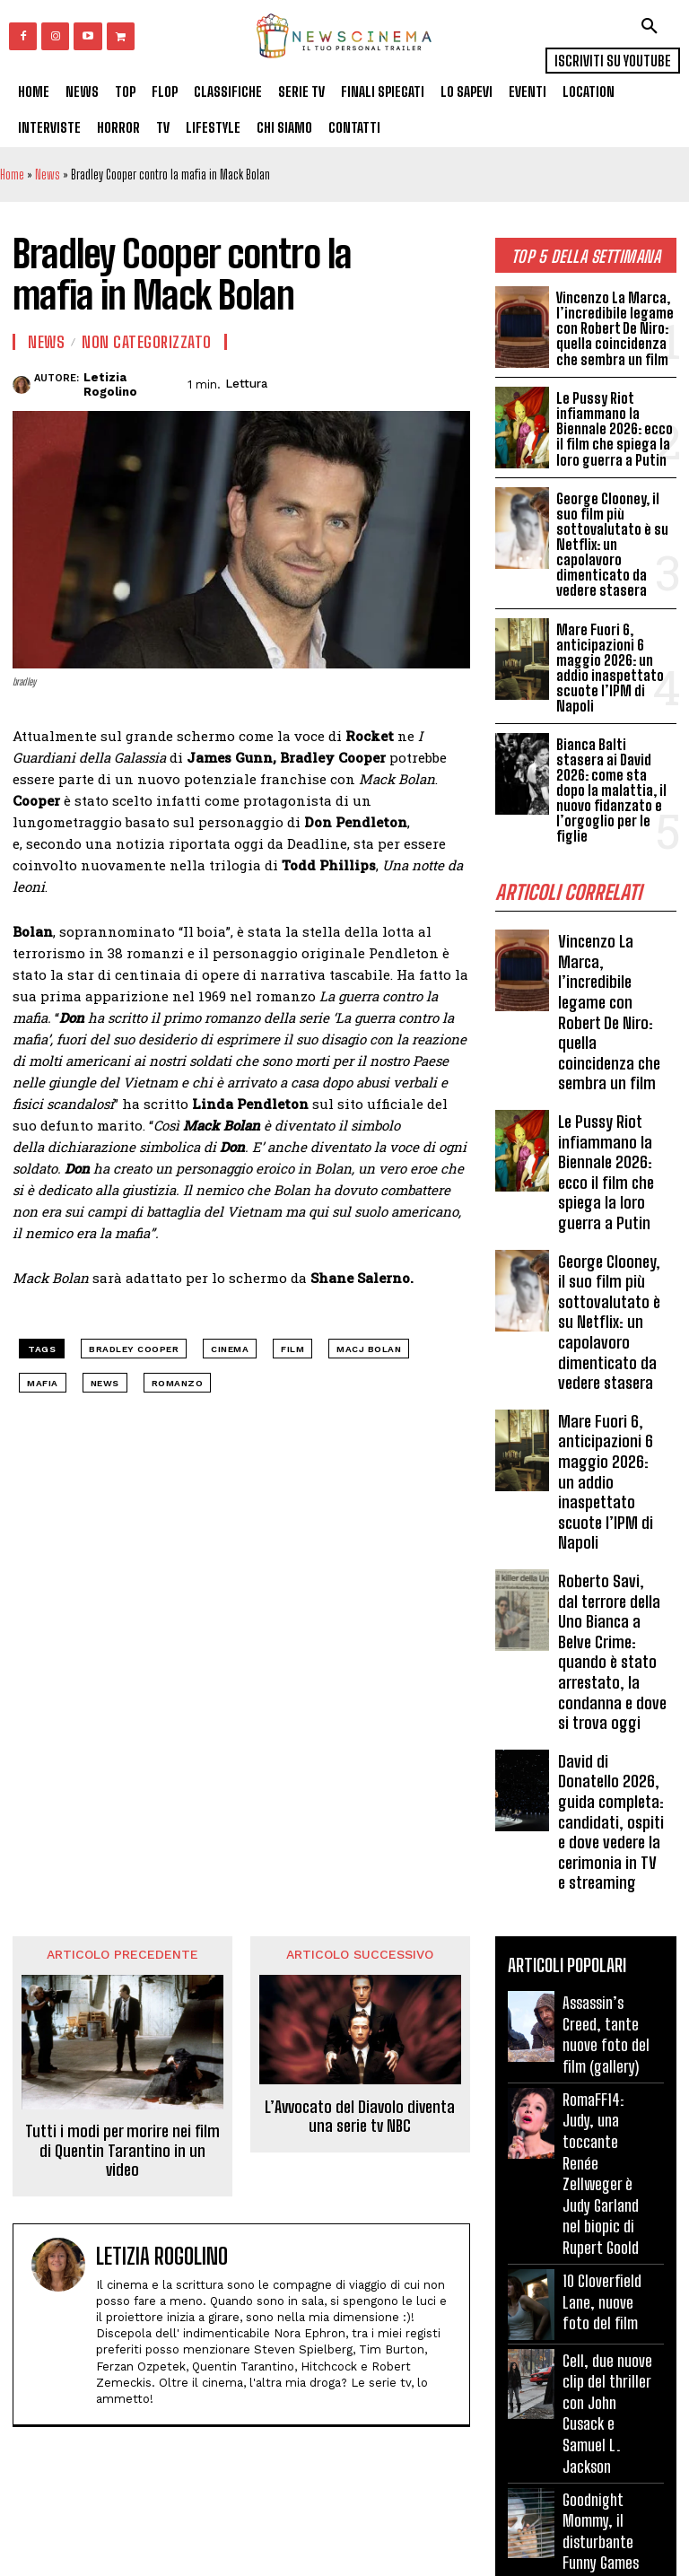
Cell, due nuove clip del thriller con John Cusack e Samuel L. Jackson (606, 2339)
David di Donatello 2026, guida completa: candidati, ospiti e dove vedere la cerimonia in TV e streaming (611, 1775)
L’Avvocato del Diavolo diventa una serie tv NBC (360, 2067)
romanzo (178, 1383)
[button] (649, 26)
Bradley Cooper (134, 1349)
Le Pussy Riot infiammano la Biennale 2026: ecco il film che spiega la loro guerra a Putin (613, 429)
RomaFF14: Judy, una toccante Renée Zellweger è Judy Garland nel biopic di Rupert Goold (607, 2111)
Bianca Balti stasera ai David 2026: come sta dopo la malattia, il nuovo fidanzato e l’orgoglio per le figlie (615, 781)
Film (292, 1349)
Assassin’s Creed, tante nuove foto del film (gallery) (605, 1984)
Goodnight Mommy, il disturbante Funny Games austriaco (600, 2467)
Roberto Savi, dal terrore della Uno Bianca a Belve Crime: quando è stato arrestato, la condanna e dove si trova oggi (612, 1612)
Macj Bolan (368, 1349)
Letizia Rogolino (110, 384)
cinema (230, 1349)
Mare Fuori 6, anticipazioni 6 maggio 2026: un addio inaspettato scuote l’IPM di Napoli (609, 662)
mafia (42, 1383)
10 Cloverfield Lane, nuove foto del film (601, 2229)
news (105, 1383)
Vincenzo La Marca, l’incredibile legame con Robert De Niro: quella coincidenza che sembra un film (612, 328)
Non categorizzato (147, 342)
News (47, 174)
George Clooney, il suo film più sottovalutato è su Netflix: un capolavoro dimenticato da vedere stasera (611, 542)
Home (12, 174)
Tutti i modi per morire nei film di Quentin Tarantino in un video (122, 2101)
